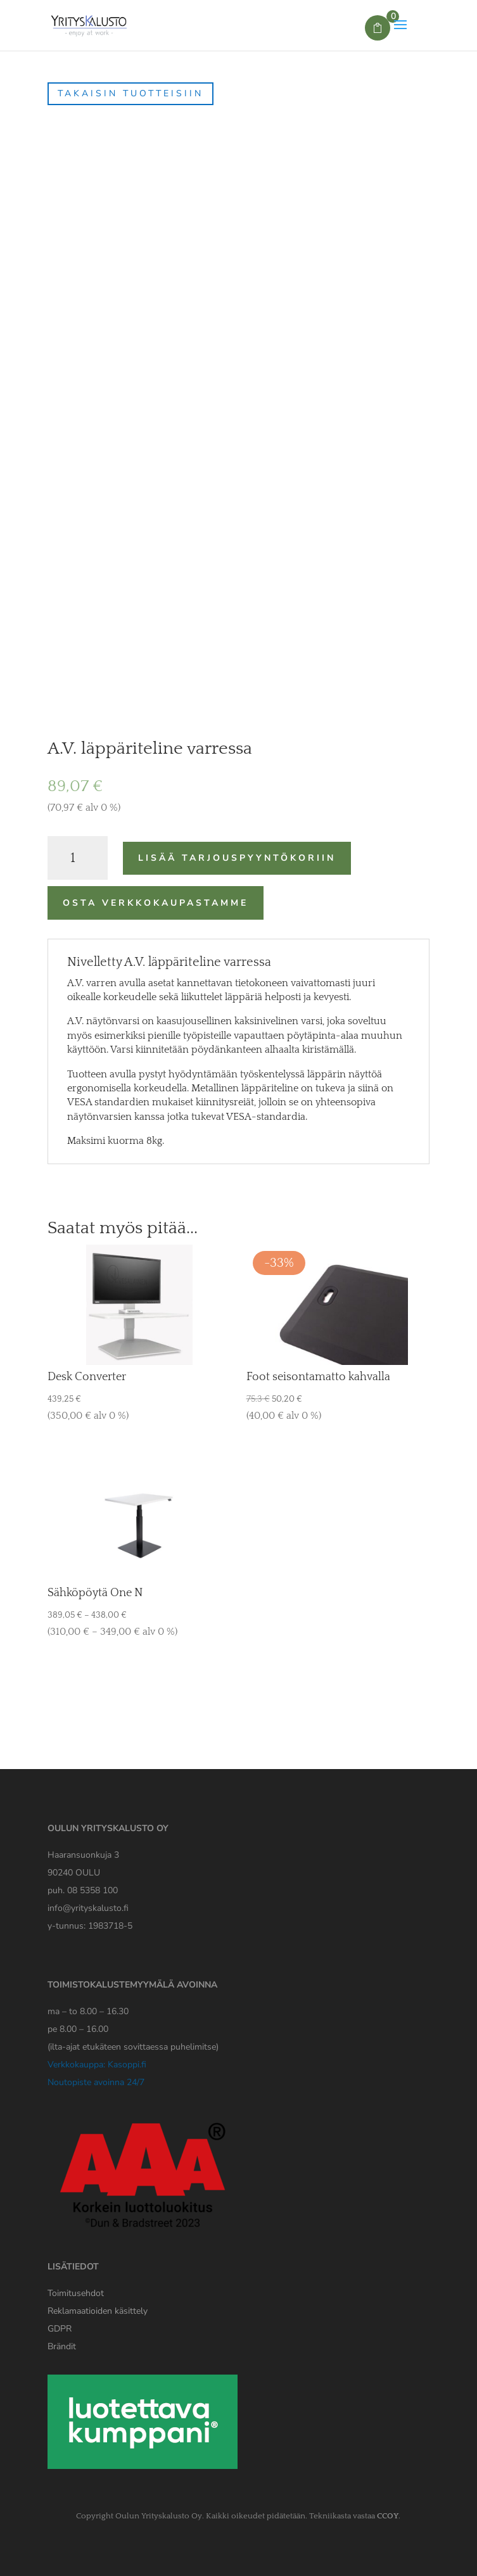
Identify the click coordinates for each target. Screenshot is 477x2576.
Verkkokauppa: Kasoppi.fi (97, 2065)
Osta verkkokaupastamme (155, 903)
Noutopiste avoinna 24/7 (96, 2082)
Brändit (62, 2346)
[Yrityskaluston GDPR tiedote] (60, 2329)
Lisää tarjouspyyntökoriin (237, 858)
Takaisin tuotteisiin (130, 93)
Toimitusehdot (76, 2293)
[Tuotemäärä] (78, 858)
